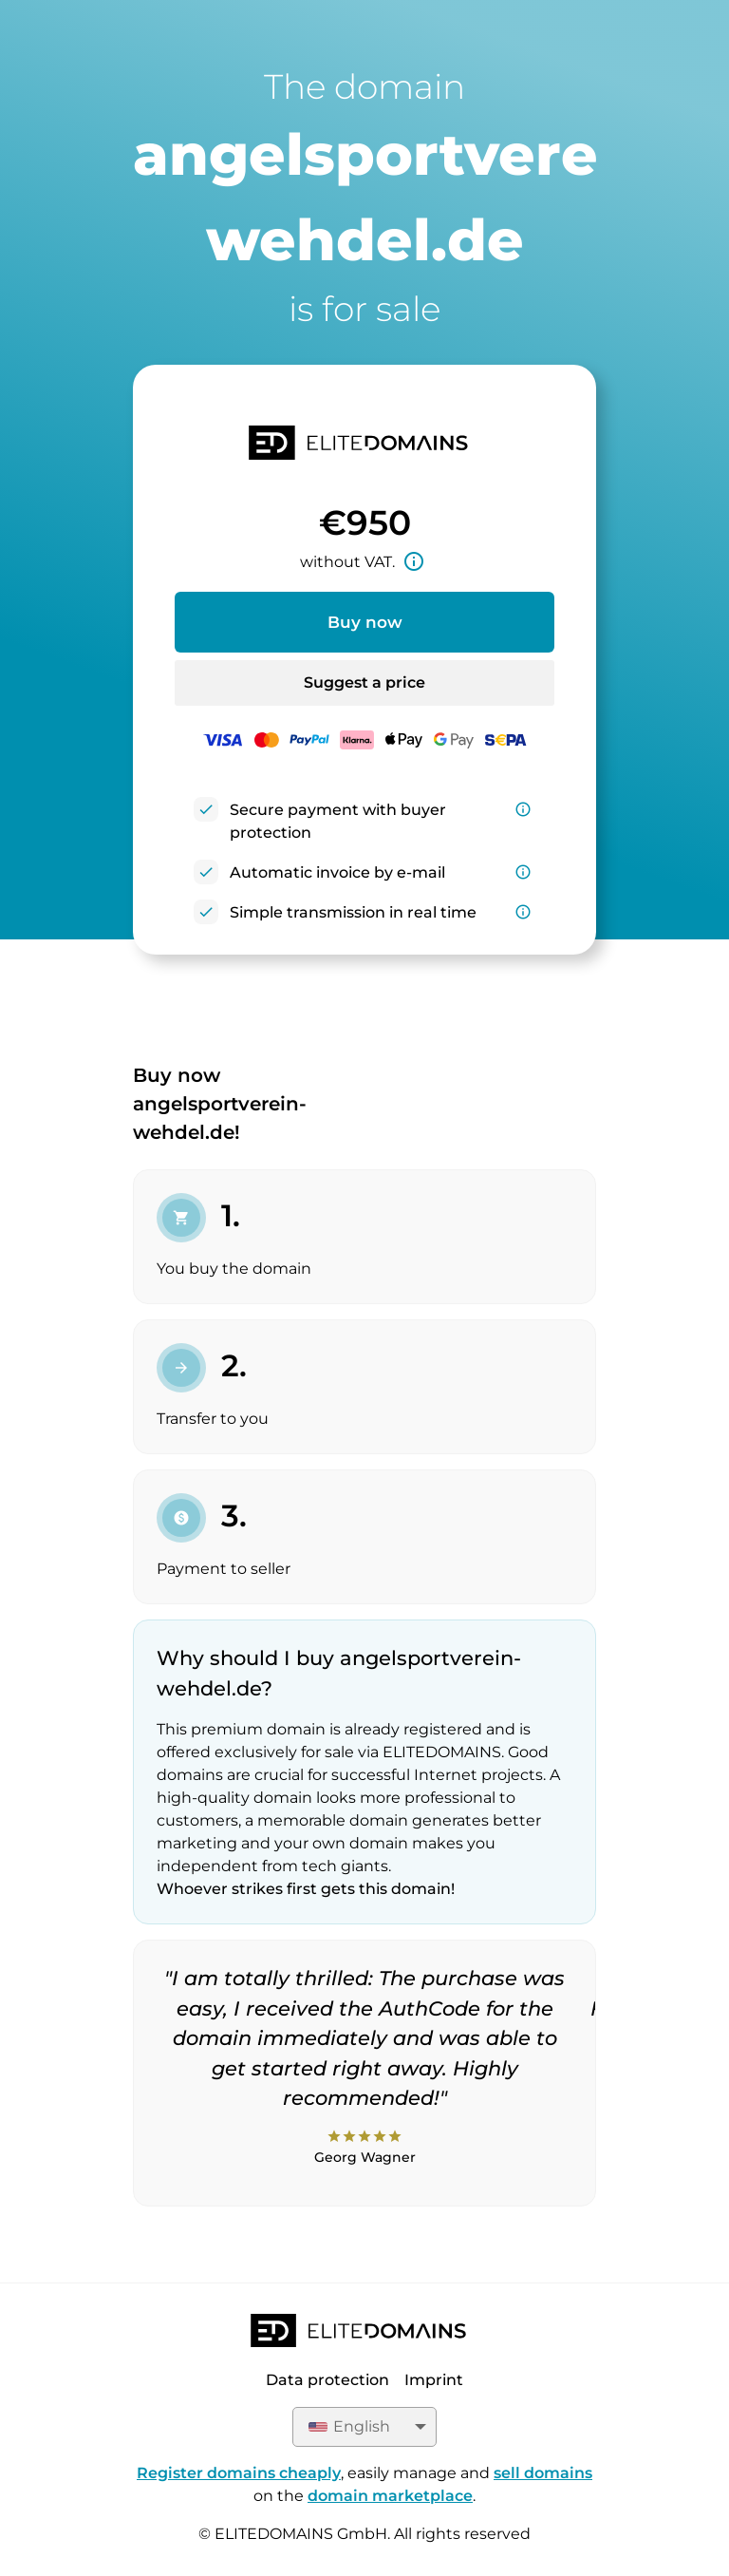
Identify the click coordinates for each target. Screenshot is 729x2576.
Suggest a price (364, 682)
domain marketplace (390, 2496)
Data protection (327, 2380)
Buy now (364, 622)
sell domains (543, 2473)
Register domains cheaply (239, 2473)
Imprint (433, 2380)
